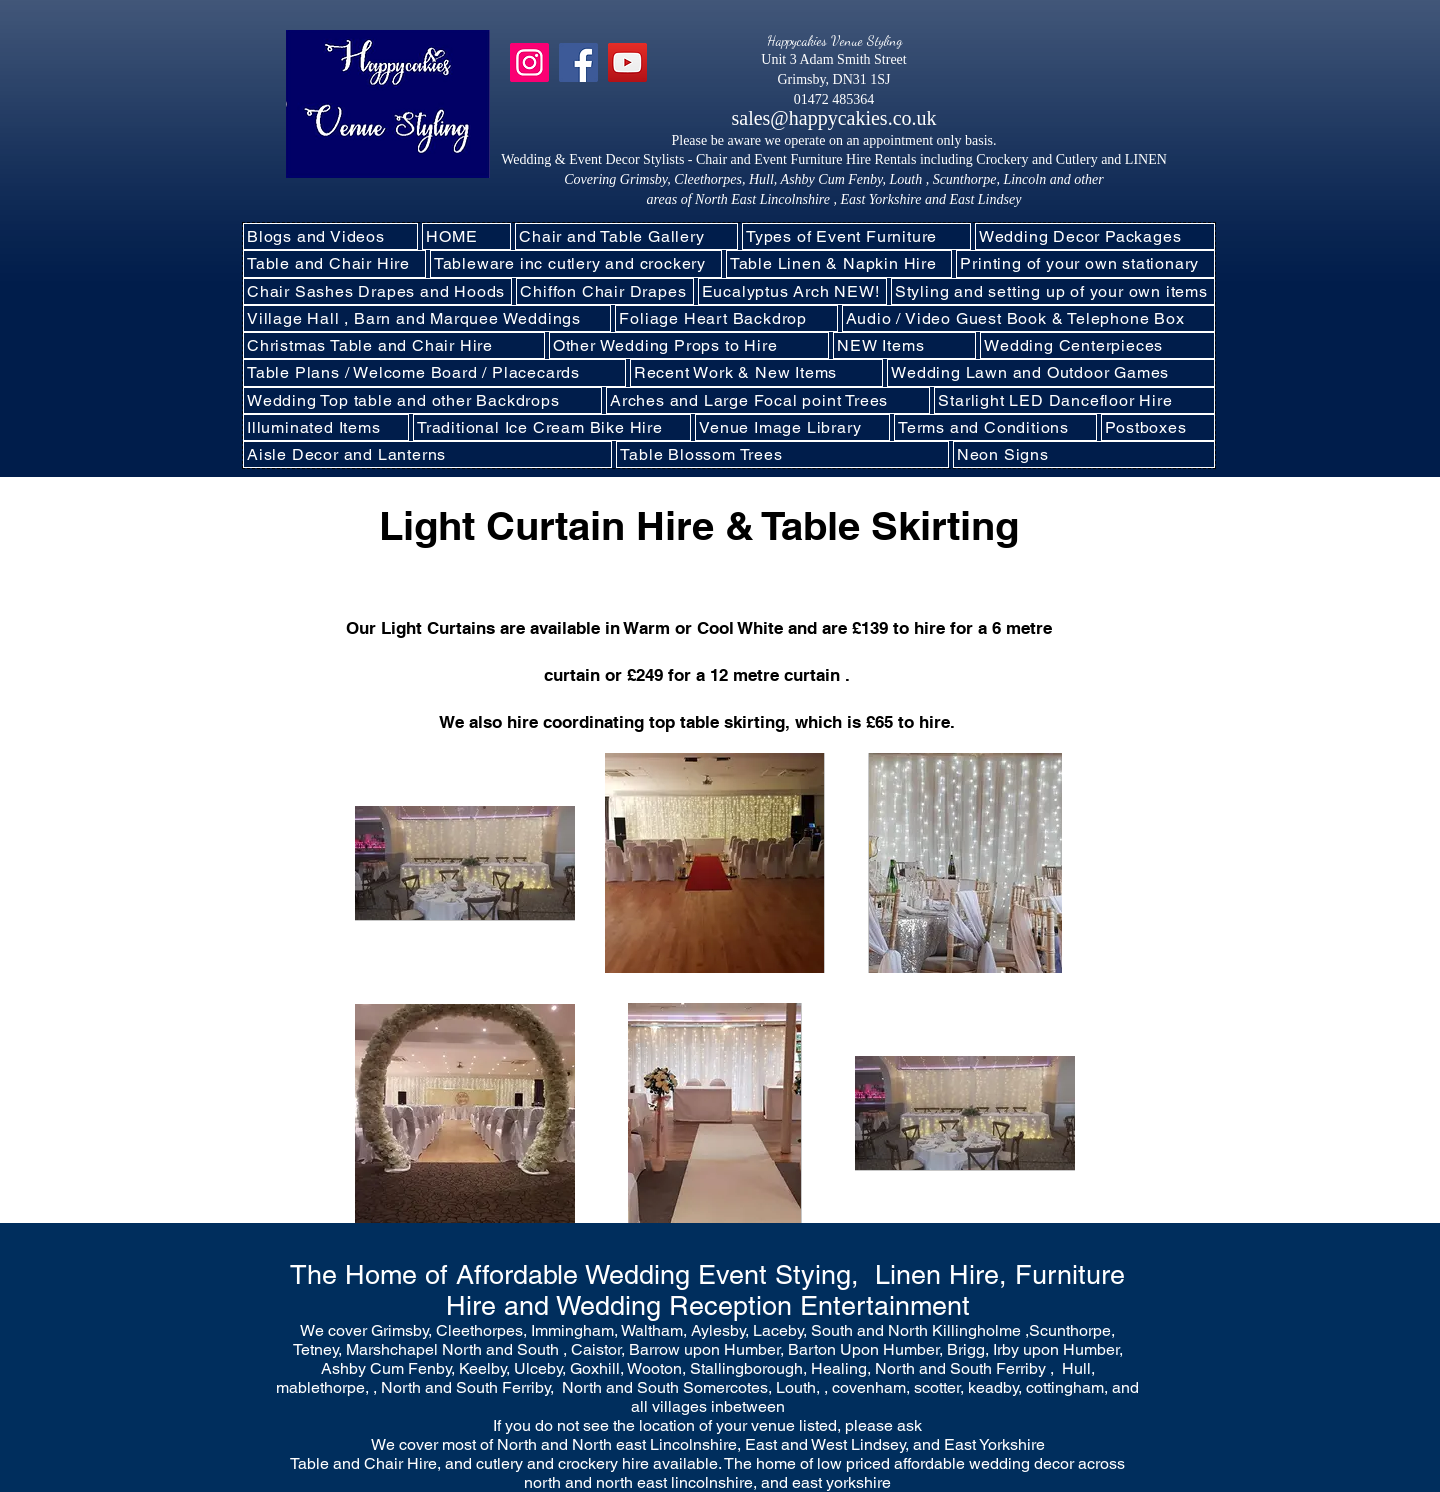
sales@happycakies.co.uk (833, 118)
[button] (576, 263)
